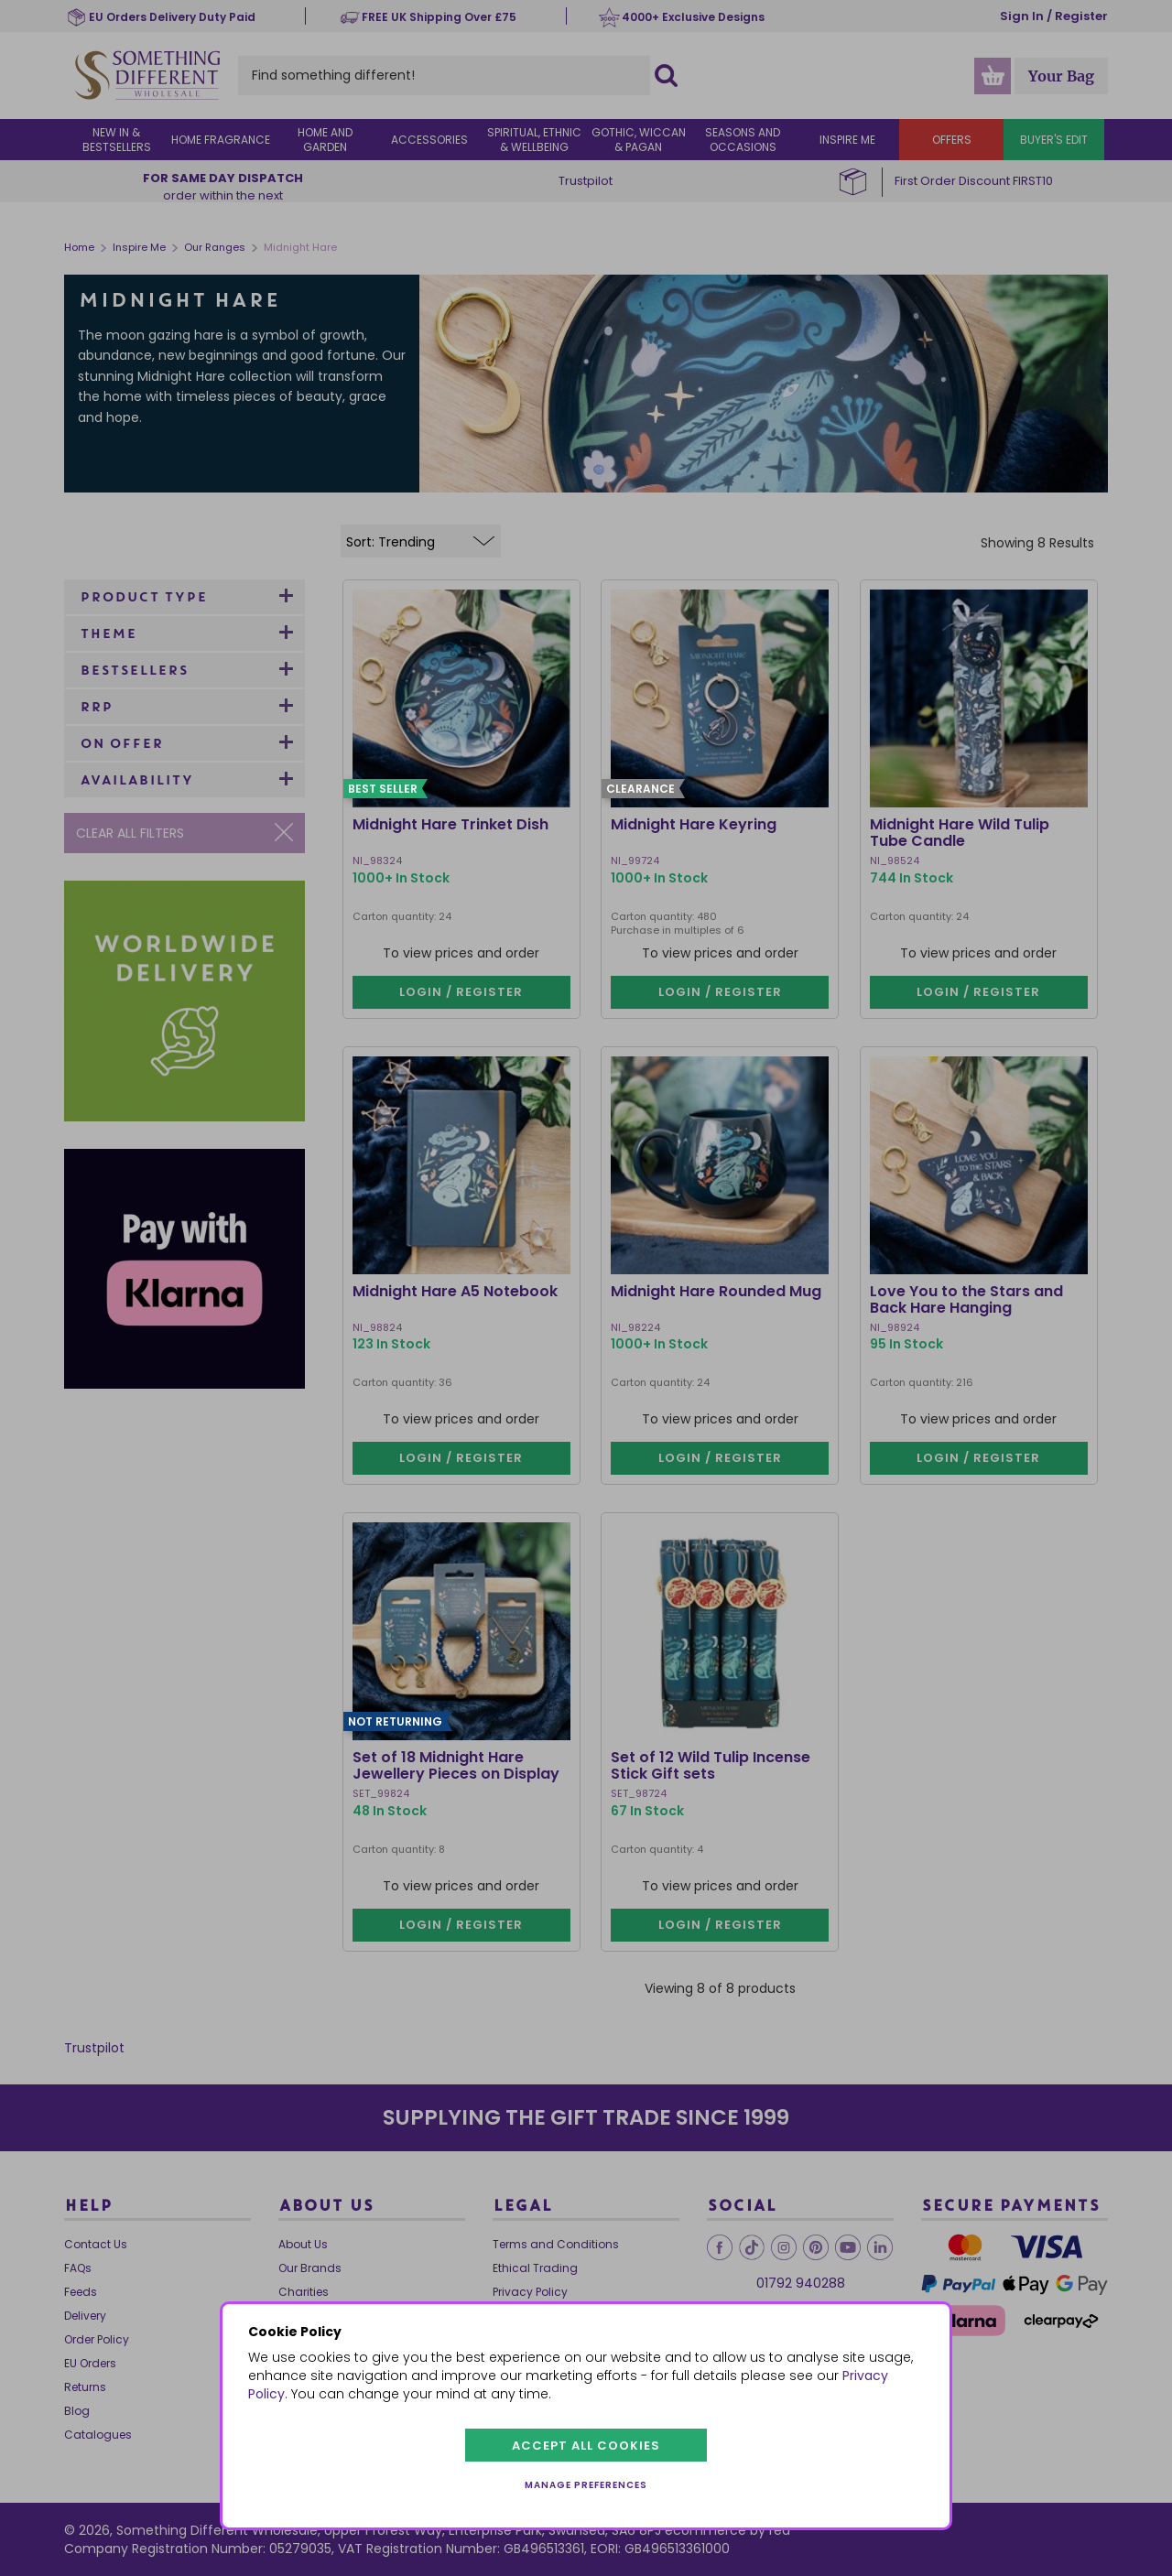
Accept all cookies (586, 2445)
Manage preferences (586, 2485)
